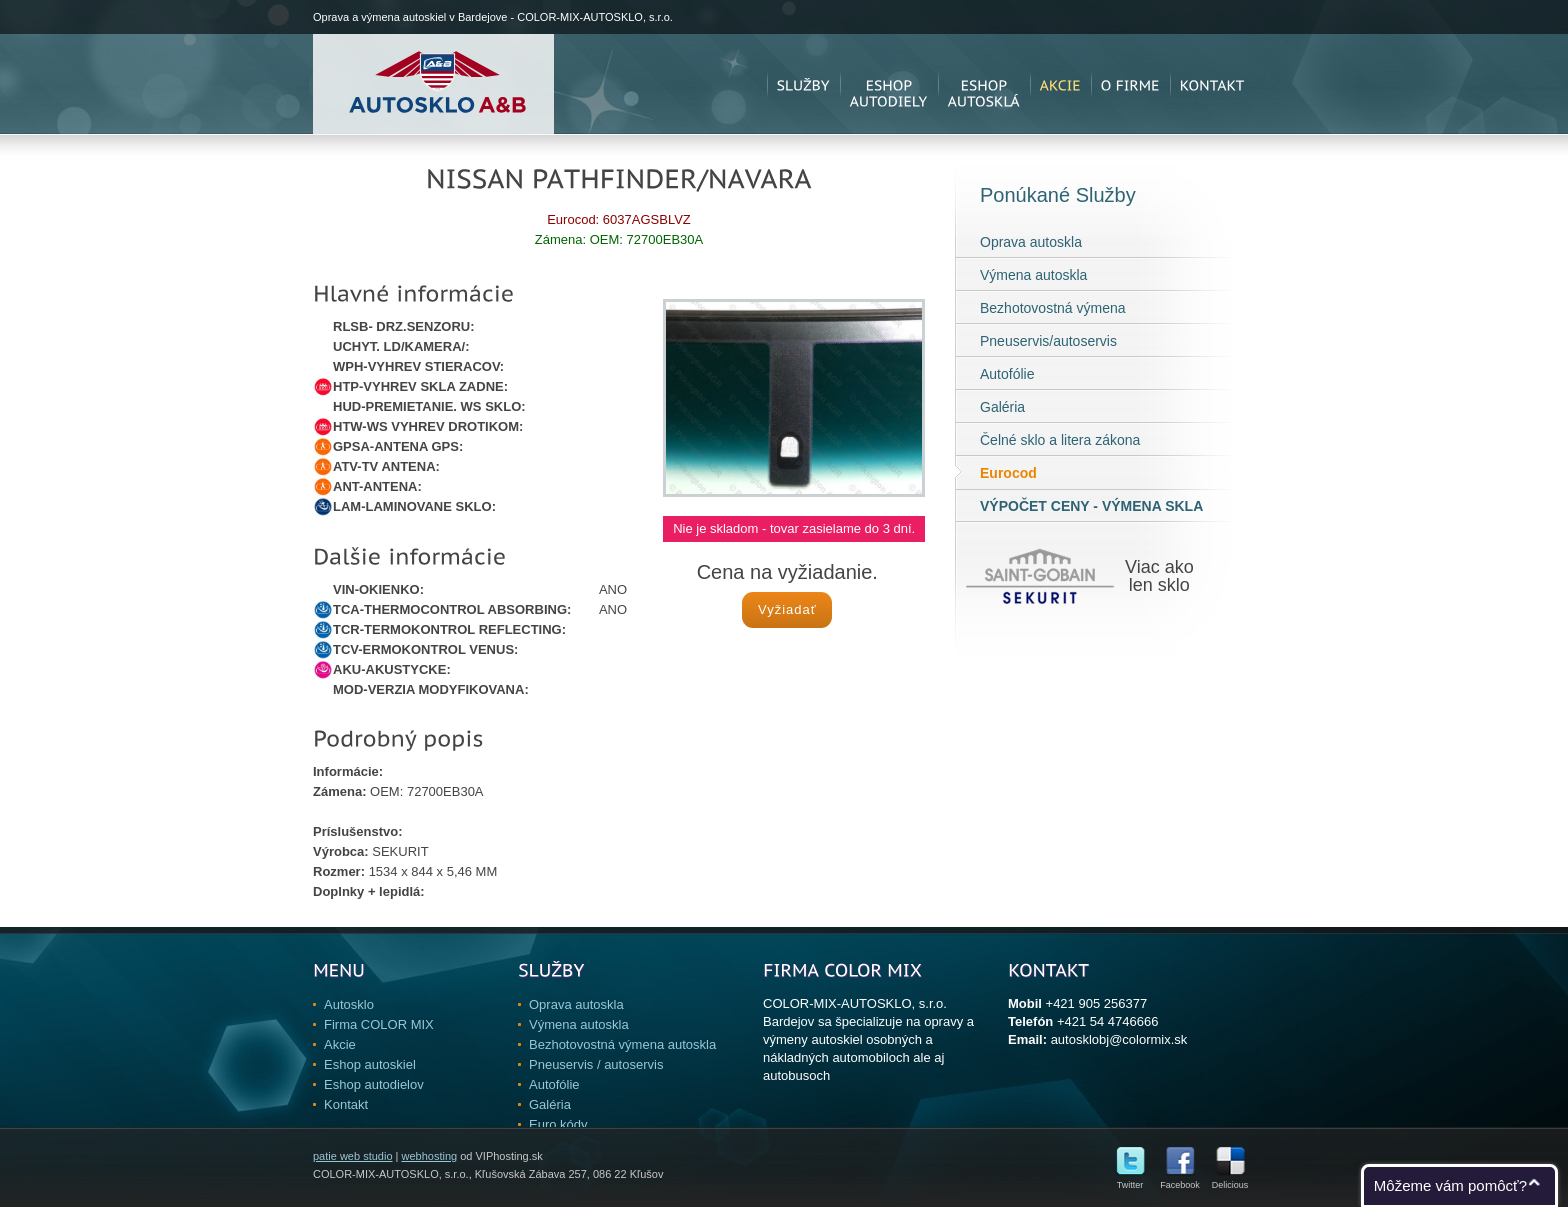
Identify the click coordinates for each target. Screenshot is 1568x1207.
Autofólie (1007, 374)
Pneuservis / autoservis (596, 1064)
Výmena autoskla (1033, 275)
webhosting (429, 1156)
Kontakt (346, 1104)
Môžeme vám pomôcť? (1450, 1185)
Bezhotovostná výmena (1053, 308)
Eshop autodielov (374, 1084)
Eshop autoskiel (370, 1064)
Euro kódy (558, 1124)
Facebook (1180, 1180)
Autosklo (349, 1004)
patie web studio (353, 1156)
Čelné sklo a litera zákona (1060, 440)
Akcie (340, 1044)
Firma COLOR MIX (379, 1024)
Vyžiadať (787, 609)
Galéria (1002, 407)
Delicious (1230, 1180)
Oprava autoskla (1031, 242)
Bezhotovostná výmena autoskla (622, 1044)
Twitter (1130, 1180)
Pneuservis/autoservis (1048, 341)
